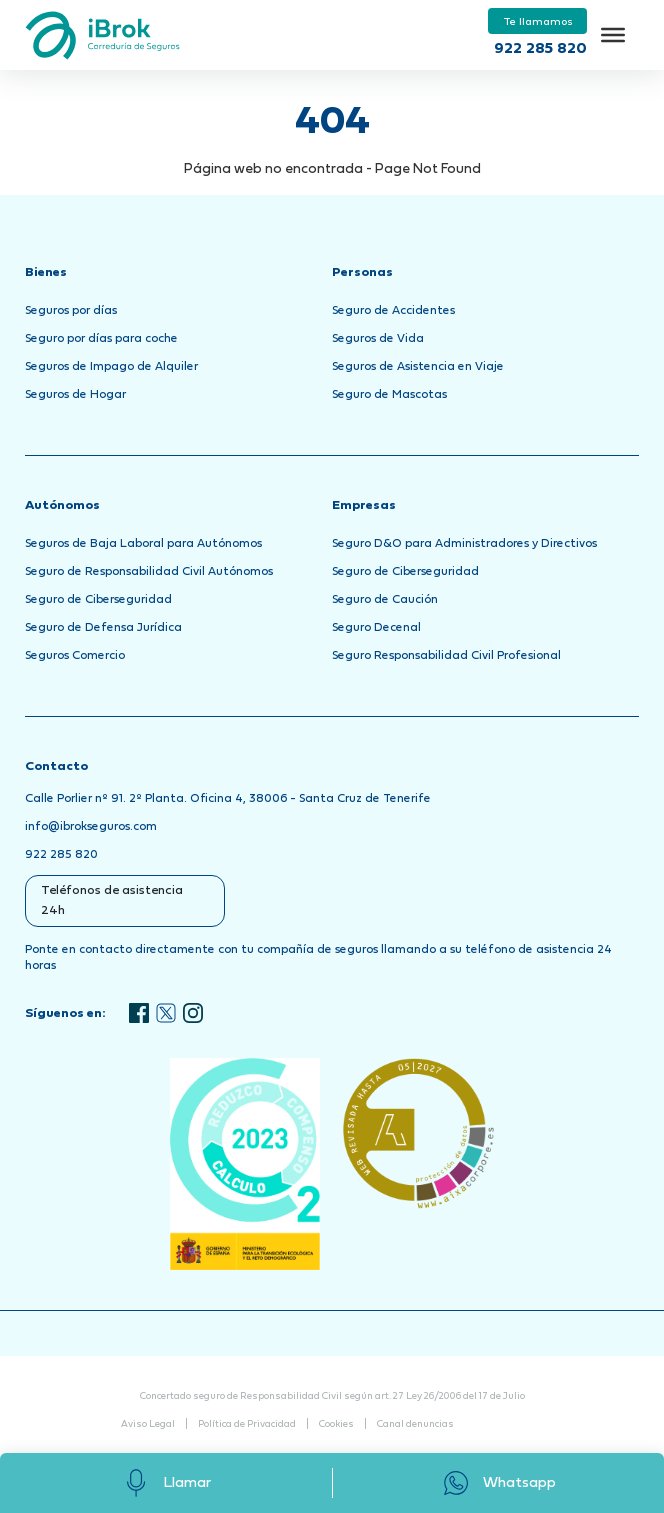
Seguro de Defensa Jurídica (103, 628)
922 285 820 (540, 49)
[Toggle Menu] (613, 35)
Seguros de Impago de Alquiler (111, 367)
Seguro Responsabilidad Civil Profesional (446, 656)
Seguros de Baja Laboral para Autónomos (143, 544)
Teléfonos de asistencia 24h (112, 901)
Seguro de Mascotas (389, 395)
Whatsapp (498, 1483)
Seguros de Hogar (75, 395)
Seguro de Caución (385, 600)
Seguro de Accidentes (393, 311)
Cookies (336, 1424)
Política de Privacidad (247, 1424)
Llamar (166, 1483)
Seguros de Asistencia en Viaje (418, 367)
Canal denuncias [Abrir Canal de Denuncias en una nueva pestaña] (415, 1424)
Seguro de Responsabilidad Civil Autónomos (149, 572)
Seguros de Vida (378, 339)
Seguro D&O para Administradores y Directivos (464, 544)
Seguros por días (71, 311)
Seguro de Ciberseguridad (98, 600)
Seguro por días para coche (101, 339)
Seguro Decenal (376, 628)
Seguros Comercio (75, 656)
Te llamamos (538, 22)
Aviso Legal (148, 1424)
